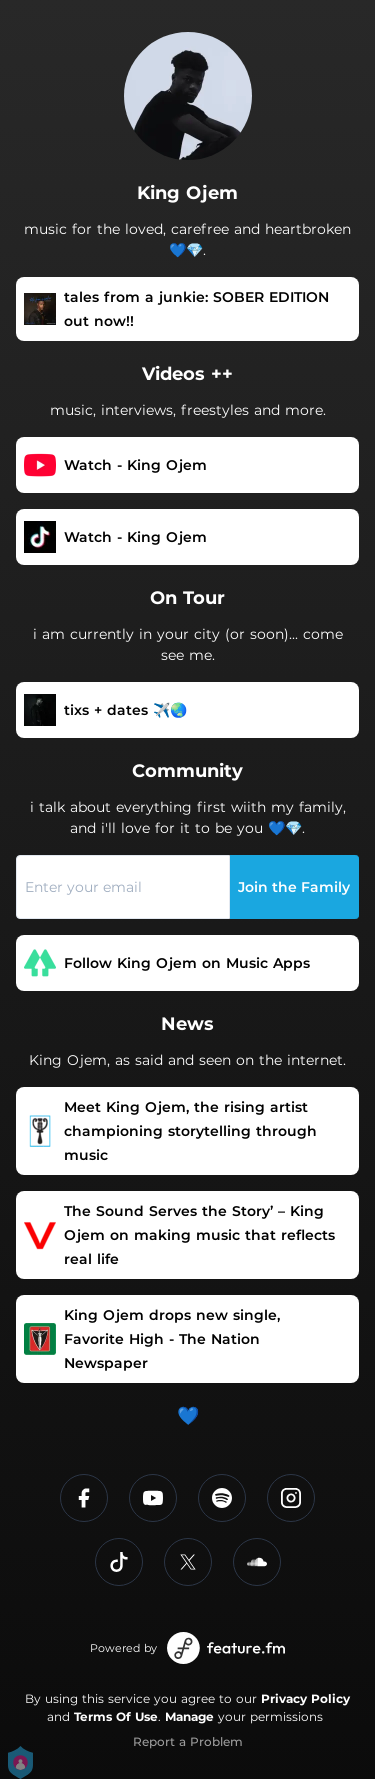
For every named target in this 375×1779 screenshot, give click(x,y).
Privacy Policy (305, 1698)
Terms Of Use (116, 1716)
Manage (189, 1716)
